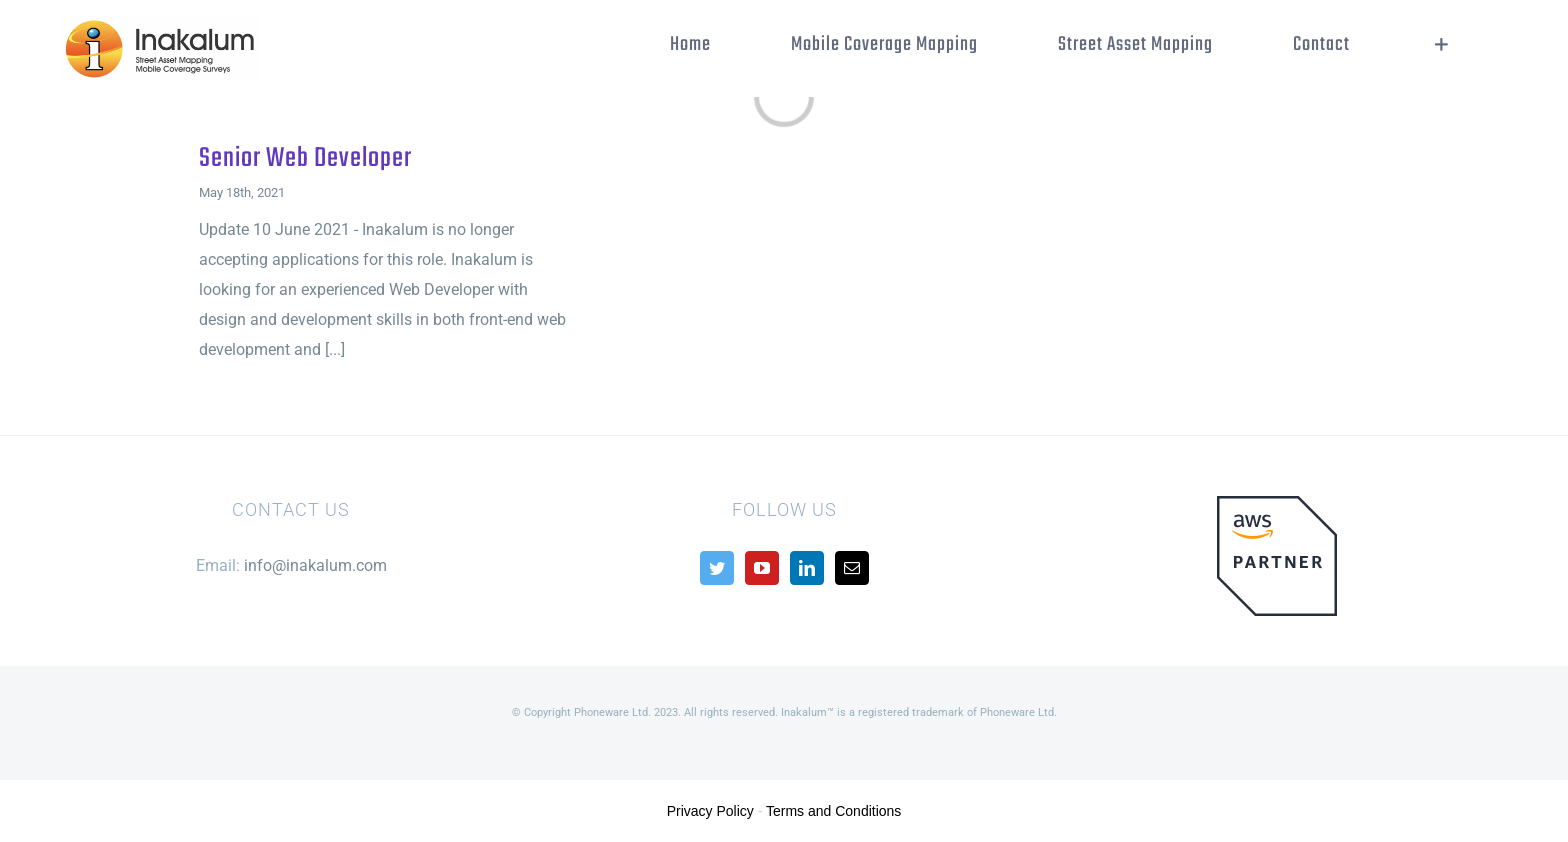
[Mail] (852, 568)
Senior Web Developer (305, 158)
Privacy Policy (710, 811)
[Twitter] (717, 568)
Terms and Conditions (833, 811)
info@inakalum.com (315, 565)
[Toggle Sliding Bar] (1441, 45)
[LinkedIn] (807, 568)
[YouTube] (762, 568)
